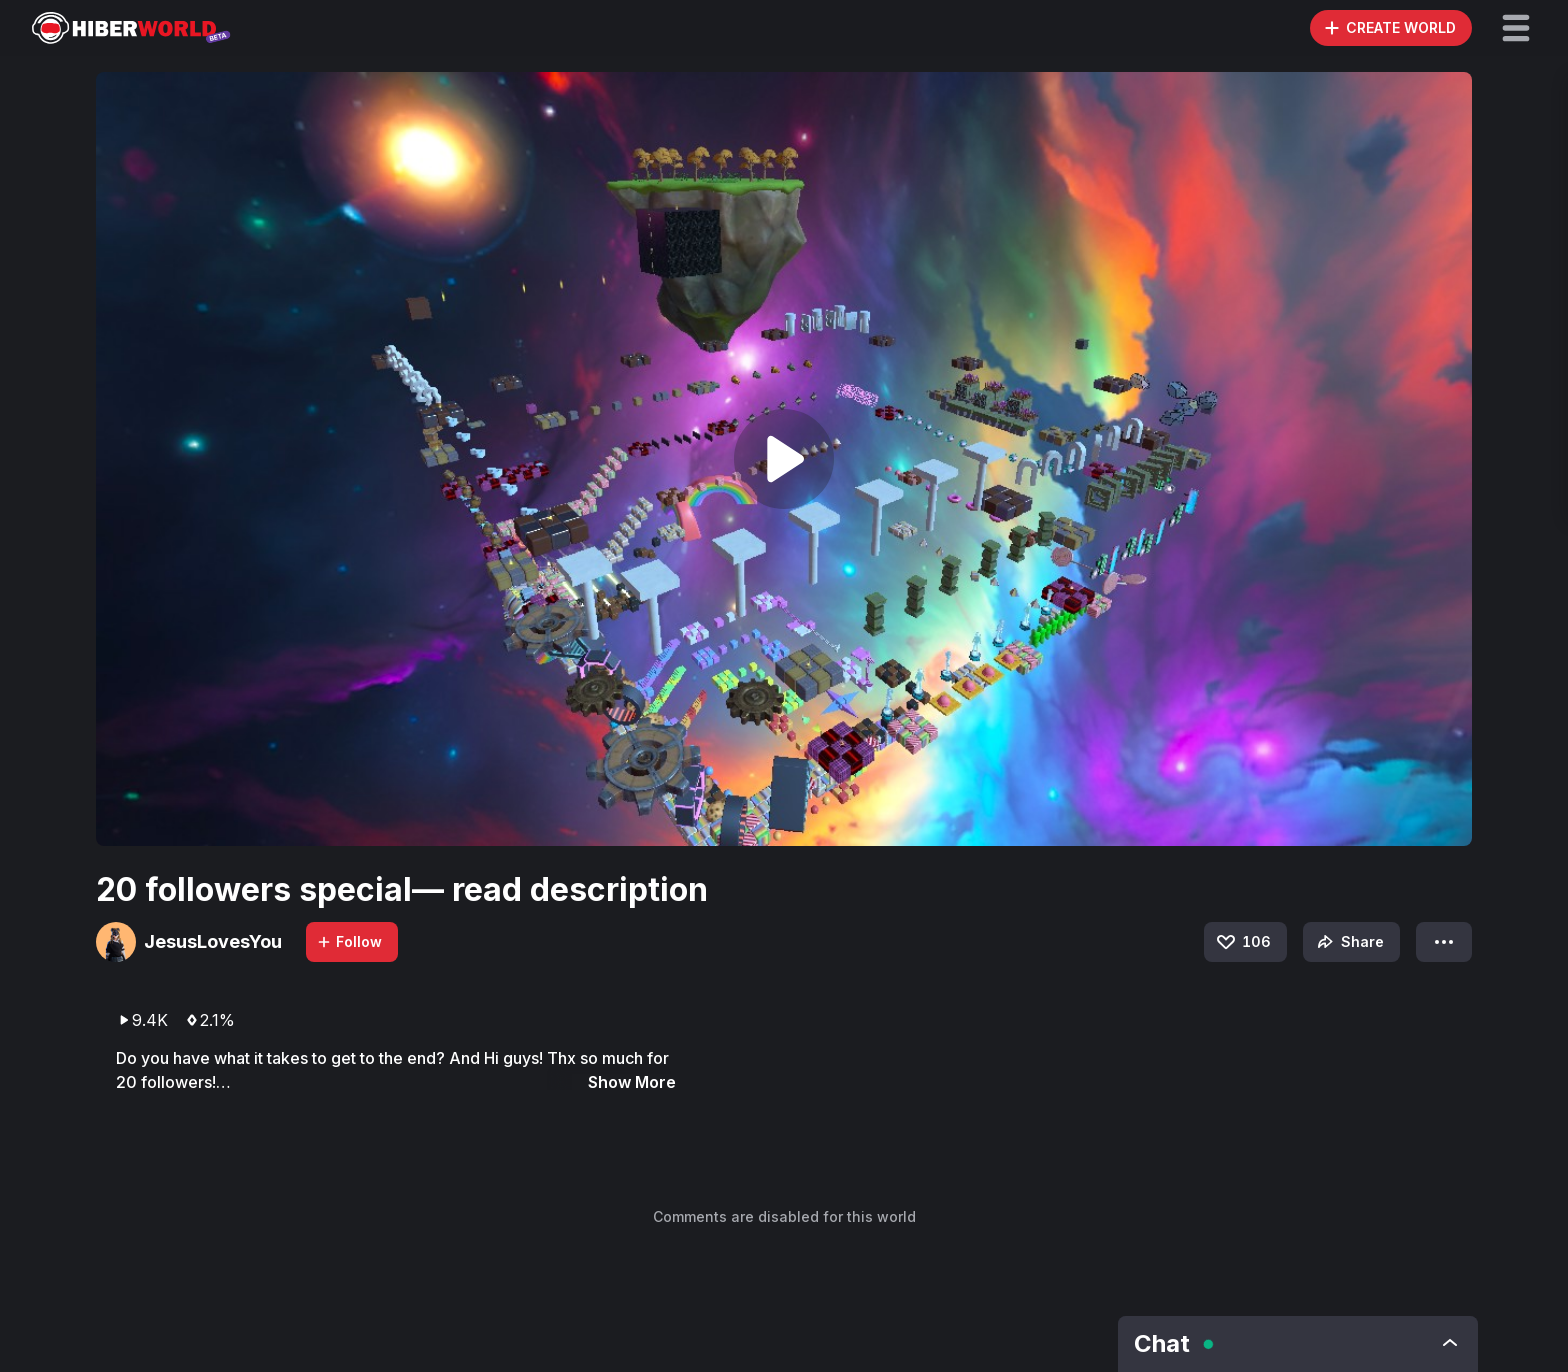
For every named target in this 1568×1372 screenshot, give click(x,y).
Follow (349, 941)
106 (1242, 942)
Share (1348, 942)
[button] (1516, 28)
